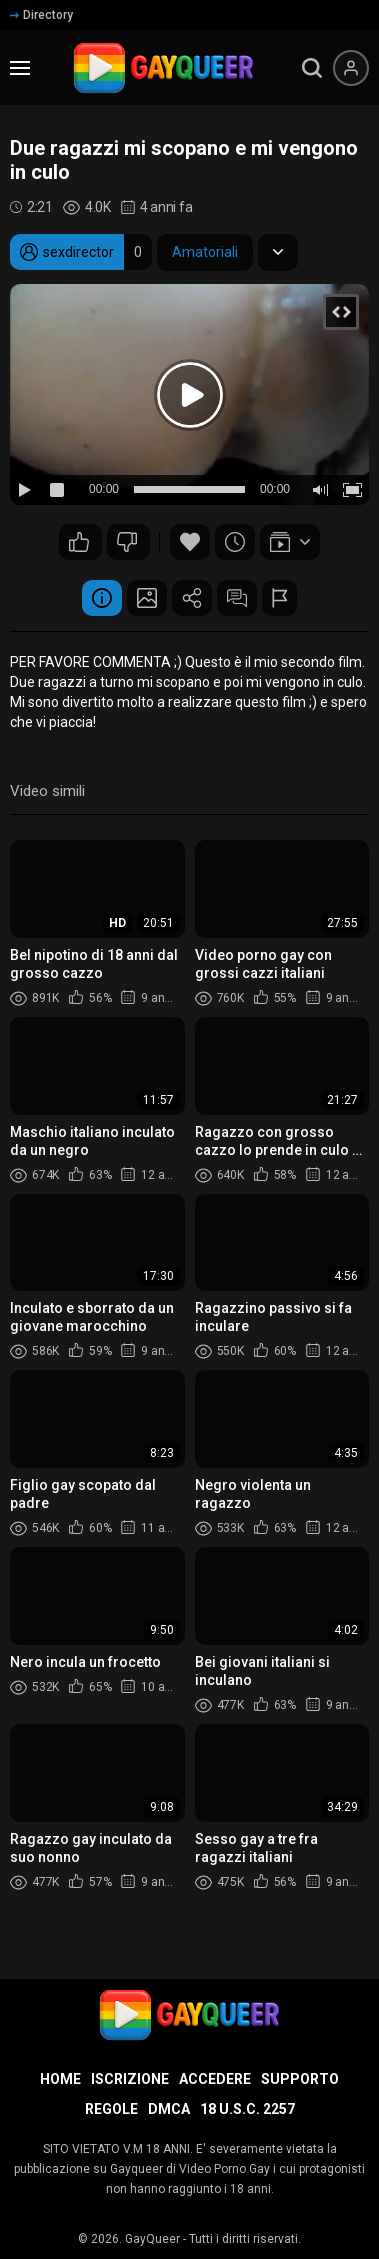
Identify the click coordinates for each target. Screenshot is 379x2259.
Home (60, 2079)
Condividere (192, 598)
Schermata (147, 598)
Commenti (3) (237, 598)
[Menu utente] (351, 68)
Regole (111, 2109)
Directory (41, 15)
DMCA (169, 2109)
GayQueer (152, 2239)
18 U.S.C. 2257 (247, 2109)
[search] (312, 68)
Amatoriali (205, 252)
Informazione (102, 598)
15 (79, 542)
